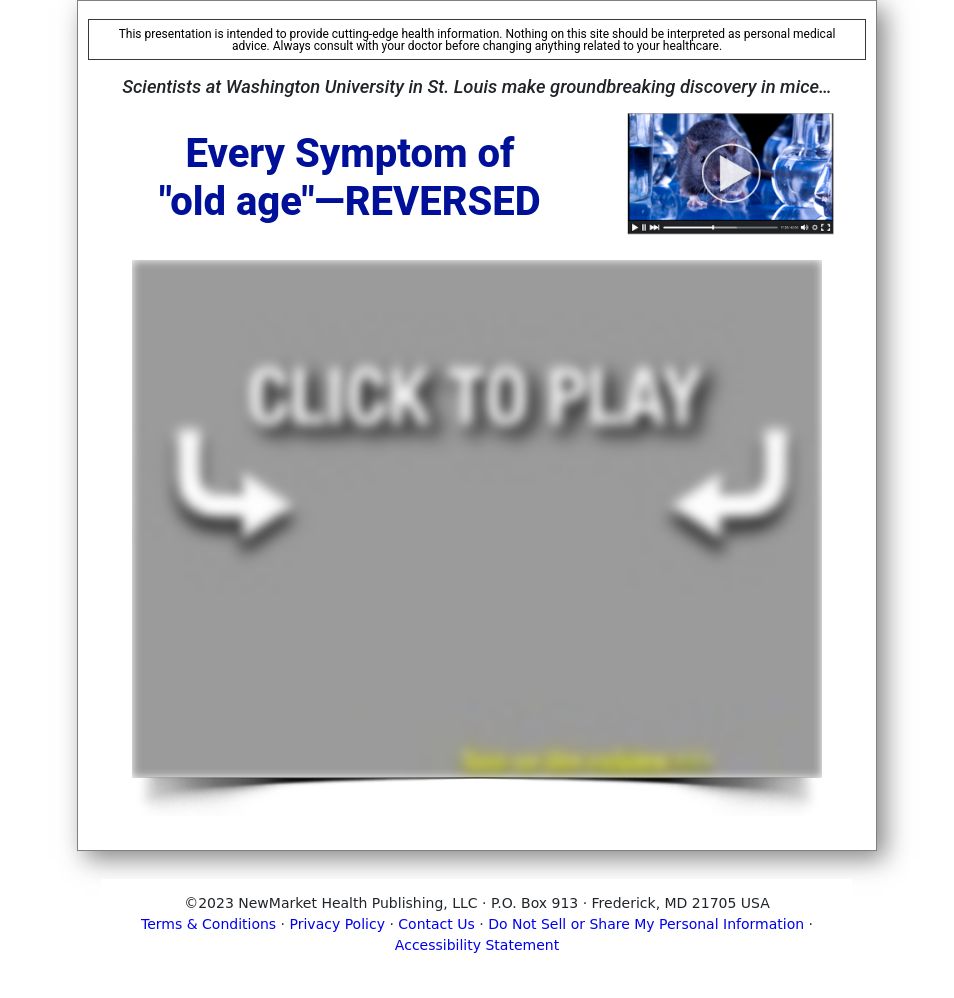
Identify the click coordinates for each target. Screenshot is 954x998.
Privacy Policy (337, 924)
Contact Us (436, 924)
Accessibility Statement (477, 945)
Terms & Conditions (208, 924)
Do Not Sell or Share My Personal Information (646, 924)
